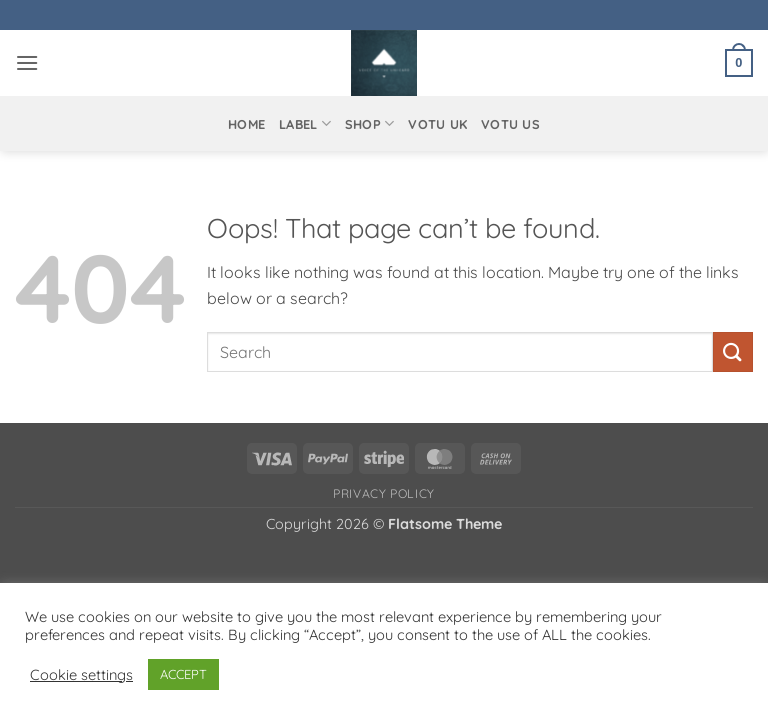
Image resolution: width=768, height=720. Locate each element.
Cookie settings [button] (81, 675)
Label (305, 123)
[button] (27, 62)
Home (246, 124)
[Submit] (733, 351)
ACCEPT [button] (183, 674)
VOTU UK (437, 124)
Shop (369, 123)
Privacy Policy (384, 493)
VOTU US (510, 124)
